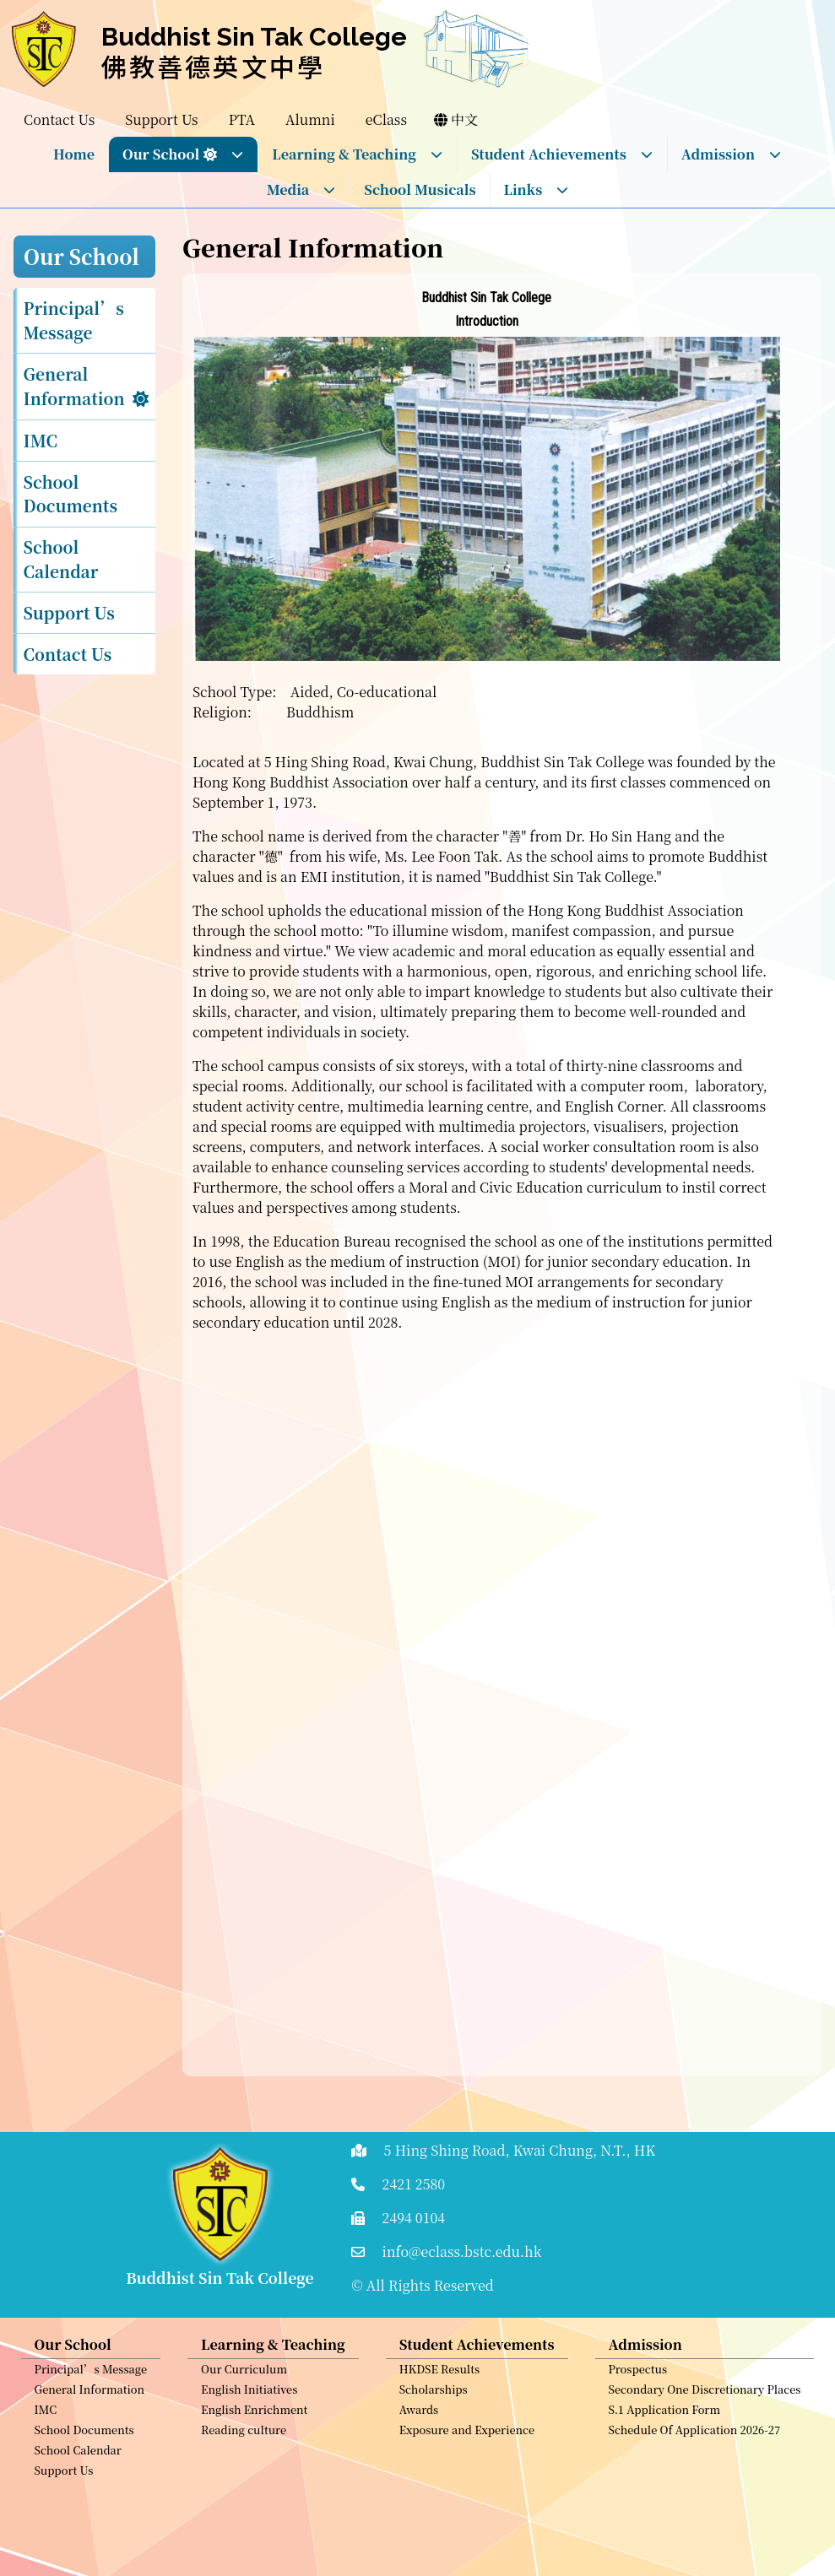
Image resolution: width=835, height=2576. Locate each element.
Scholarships (433, 2400)
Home (74, 154)
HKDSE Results (439, 2380)
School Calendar (61, 558)
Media (302, 189)
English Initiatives (249, 2400)
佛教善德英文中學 (213, 65)
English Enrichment (254, 2420)
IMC (41, 440)
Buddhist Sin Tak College (254, 36)
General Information (74, 385)
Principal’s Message (74, 320)
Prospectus (638, 2380)
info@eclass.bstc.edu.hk (462, 2251)
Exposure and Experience (466, 2441)
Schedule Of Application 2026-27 (695, 2441)
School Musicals (419, 189)
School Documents (71, 493)
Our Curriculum (244, 2380)
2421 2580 (414, 2184)
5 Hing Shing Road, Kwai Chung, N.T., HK (520, 2150)
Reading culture (243, 2441)
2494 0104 (414, 2217)
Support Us (69, 612)
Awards (419, 2420)
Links (537, 189)
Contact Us (68, 653)
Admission (731, 154)
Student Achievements (562, 154)
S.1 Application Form (665, 2420)
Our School (183, 154)
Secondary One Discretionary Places (705, 2400)
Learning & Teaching (357, 154)
